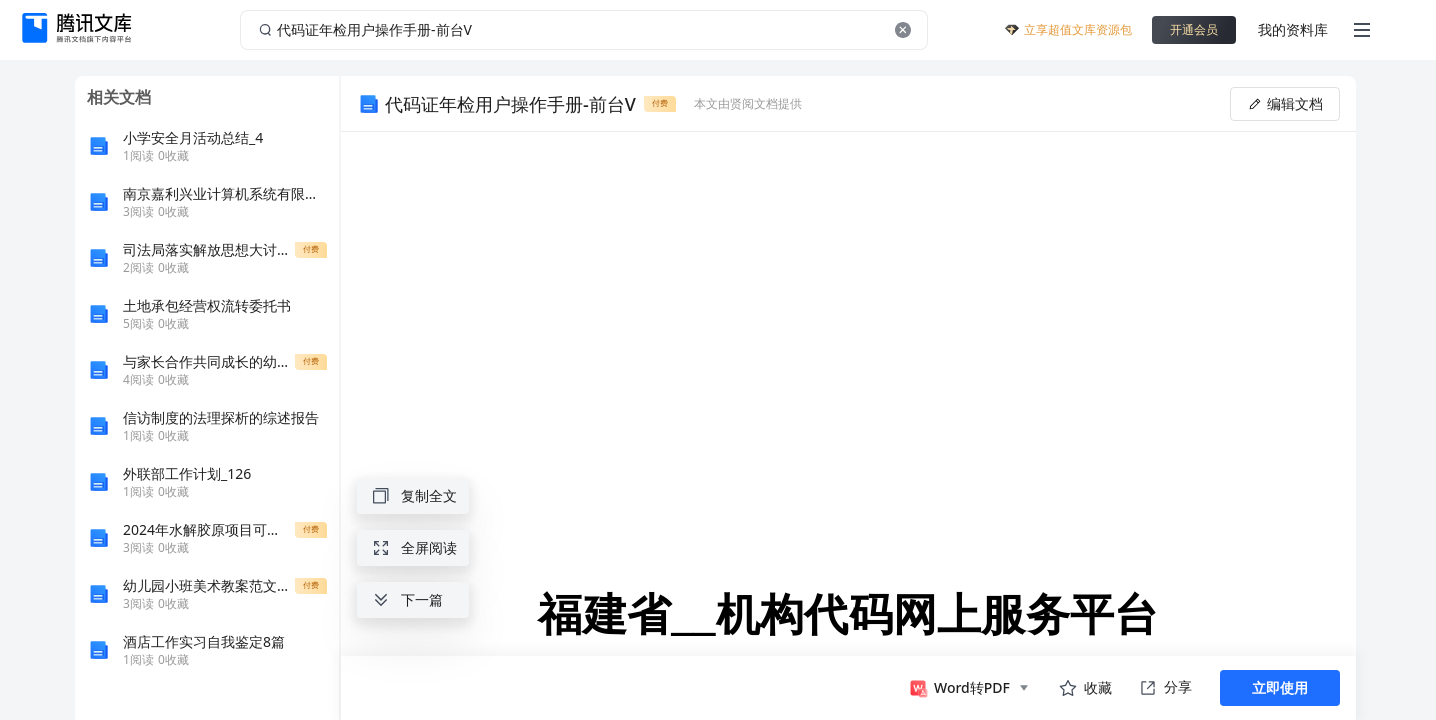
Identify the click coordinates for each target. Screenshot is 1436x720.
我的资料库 (1293, 29)
